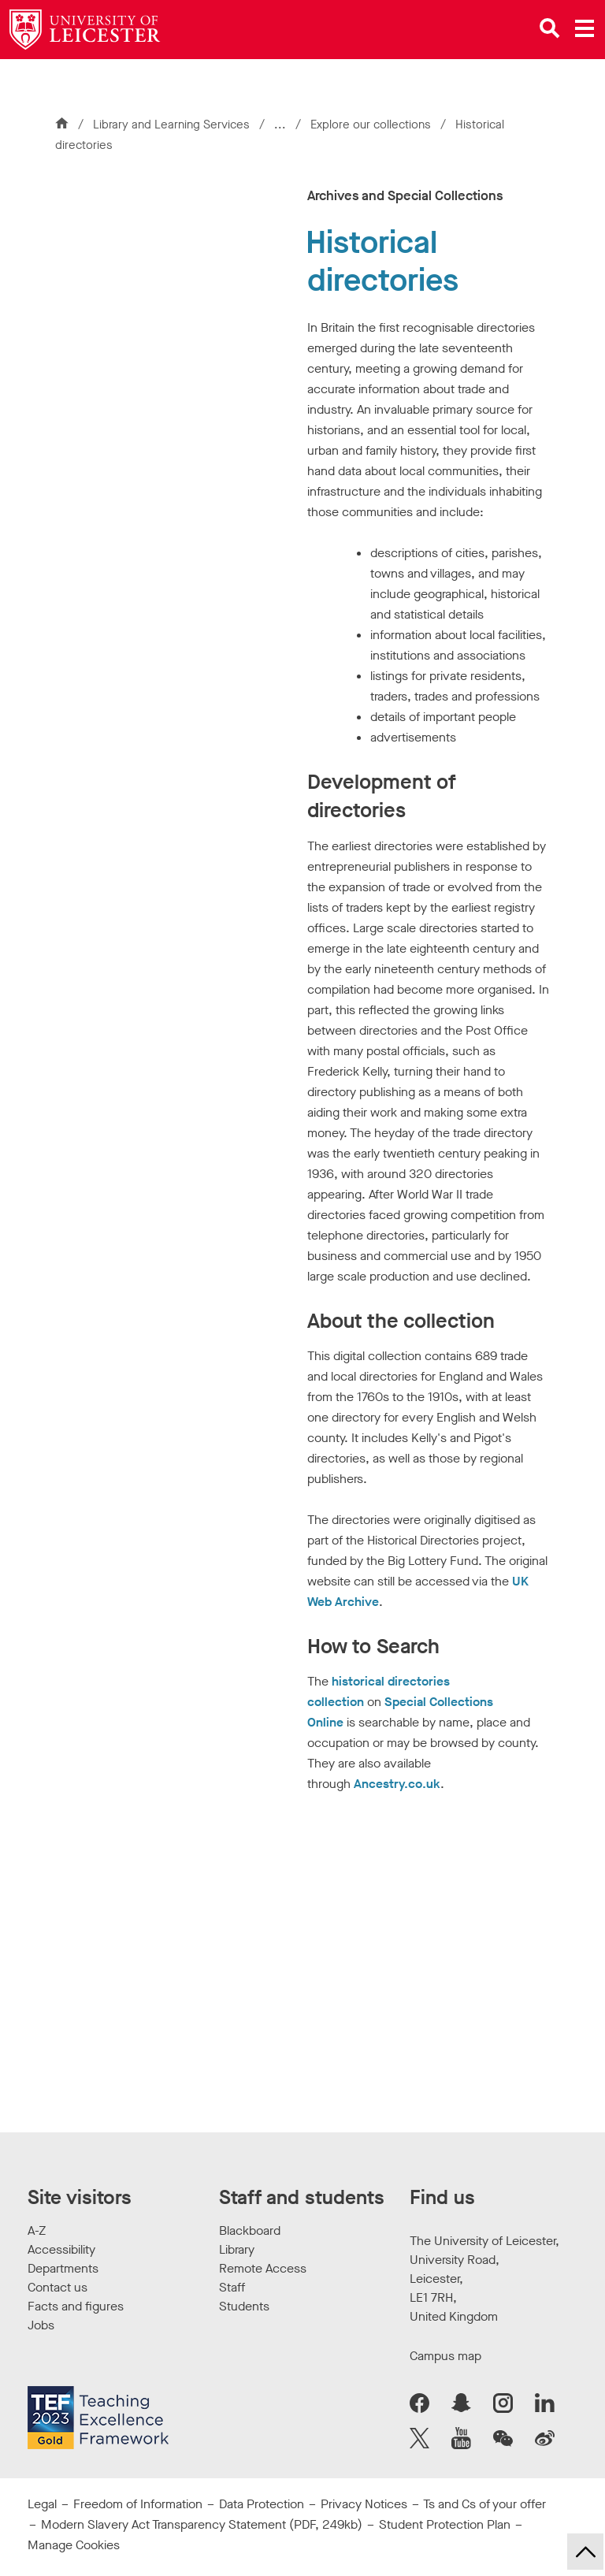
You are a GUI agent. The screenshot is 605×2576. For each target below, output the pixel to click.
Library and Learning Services (171, 124)
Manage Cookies (74, 2545)
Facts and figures (76, 2306)
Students (244, 2306)
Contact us (57, 2287)
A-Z (37, 2230)
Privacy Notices (364, 2504)
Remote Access (262, 2268)
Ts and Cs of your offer (484, 2504)
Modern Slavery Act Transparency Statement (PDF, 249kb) (201, 2524)
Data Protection (261, 2504)
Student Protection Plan (444, 2524)
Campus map (445, 2355)
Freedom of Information (137, 2504)
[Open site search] (549, 28)
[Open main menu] (584, 28)
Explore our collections (372, 124)
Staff (232, 2287)
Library (236, 2249)
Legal (42, 2504)
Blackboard (249, 2230)
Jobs (41, 2325)
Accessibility (61, 2249)
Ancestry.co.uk (397, 1783)
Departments (63, 2268)
